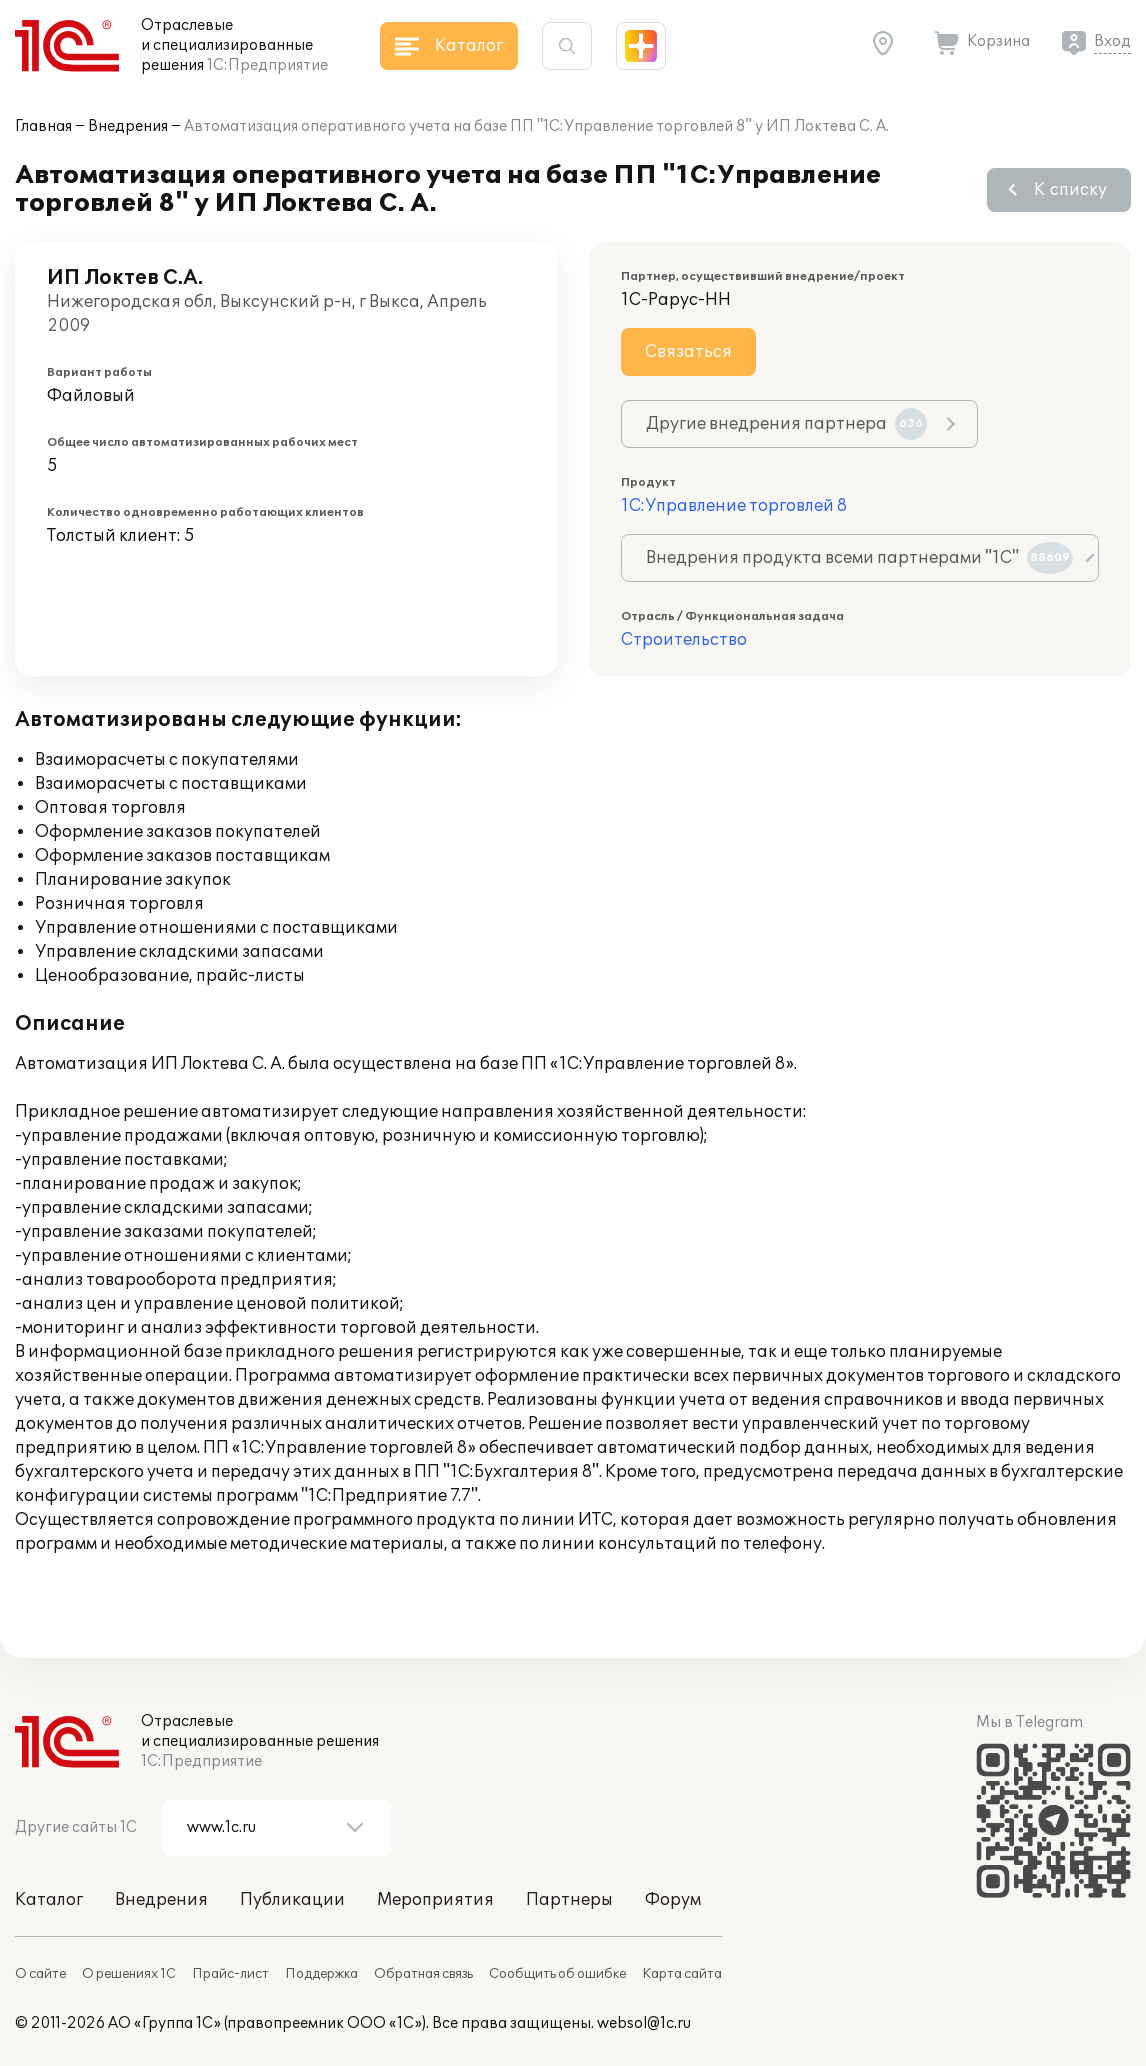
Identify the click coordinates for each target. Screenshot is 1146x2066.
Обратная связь (423, 1974)
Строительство (684, 640)
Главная (43, 126)
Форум (673, 1900)
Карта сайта (682, 1974)
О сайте (40, 1974)
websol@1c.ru (644, 2023)
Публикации (292, 1900)
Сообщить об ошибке (557, 1974)
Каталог (49, 1900)
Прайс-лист (230, 1974)
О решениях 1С (129, 1974)
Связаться (688, 352)
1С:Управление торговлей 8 (734, 506)
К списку (1070, 190)
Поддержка (321, 1974)
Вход (1112, 41)
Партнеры (569, 1900)
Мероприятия (435, 1900)
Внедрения (128, 126)
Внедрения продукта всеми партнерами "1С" (859, 558)
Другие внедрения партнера (786, 424)
